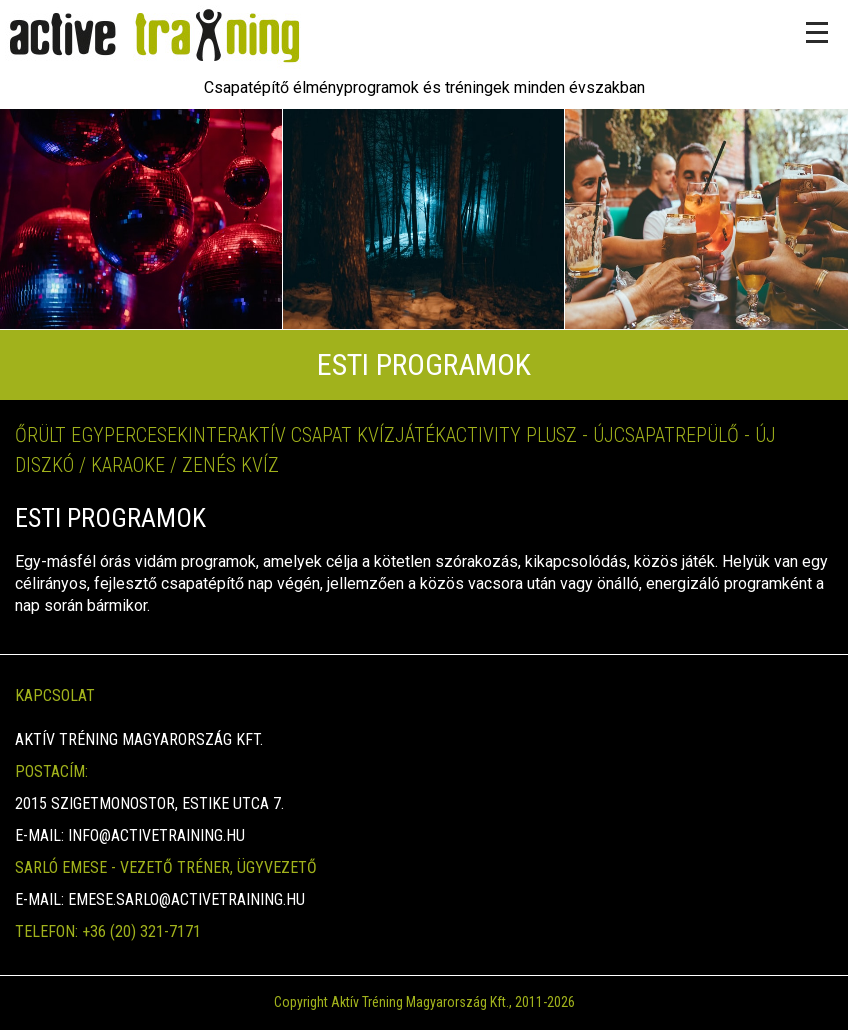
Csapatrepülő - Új (695, 435)
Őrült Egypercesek (101, 435)
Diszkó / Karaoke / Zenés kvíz (147, 465)
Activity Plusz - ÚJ (530, 435)
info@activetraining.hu (156, 835)
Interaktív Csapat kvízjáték (317, 435)
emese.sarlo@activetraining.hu (186, 899)
